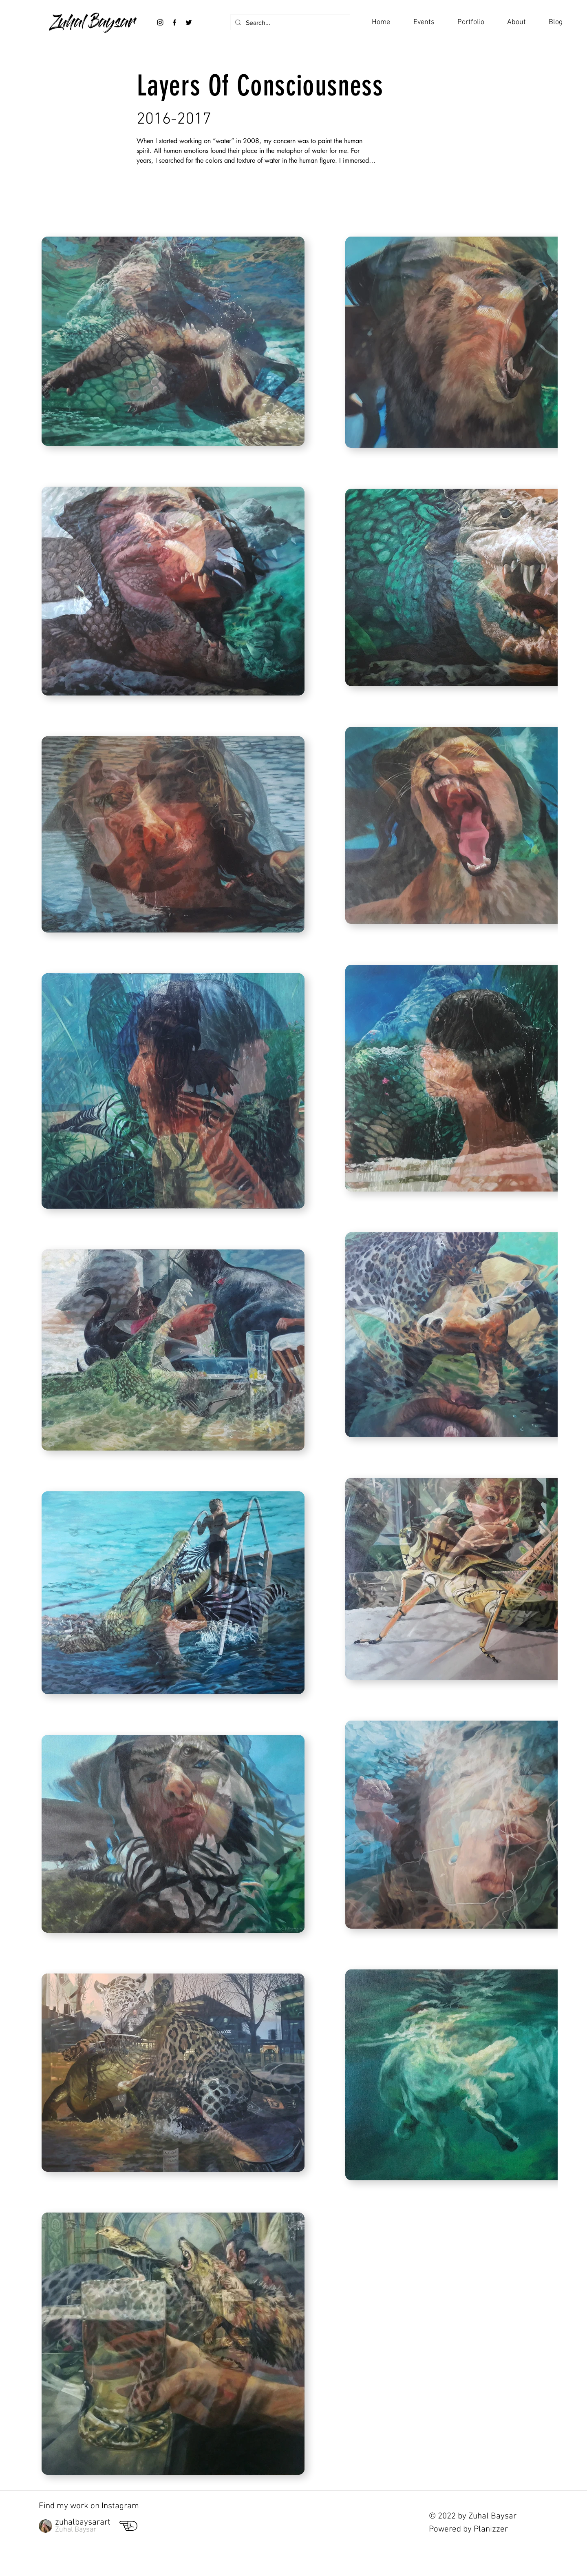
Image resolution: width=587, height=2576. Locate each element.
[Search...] (289, 23)
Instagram (120, 2506)
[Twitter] (189, 22)
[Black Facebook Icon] (174, 22)
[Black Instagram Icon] (160, 22)
